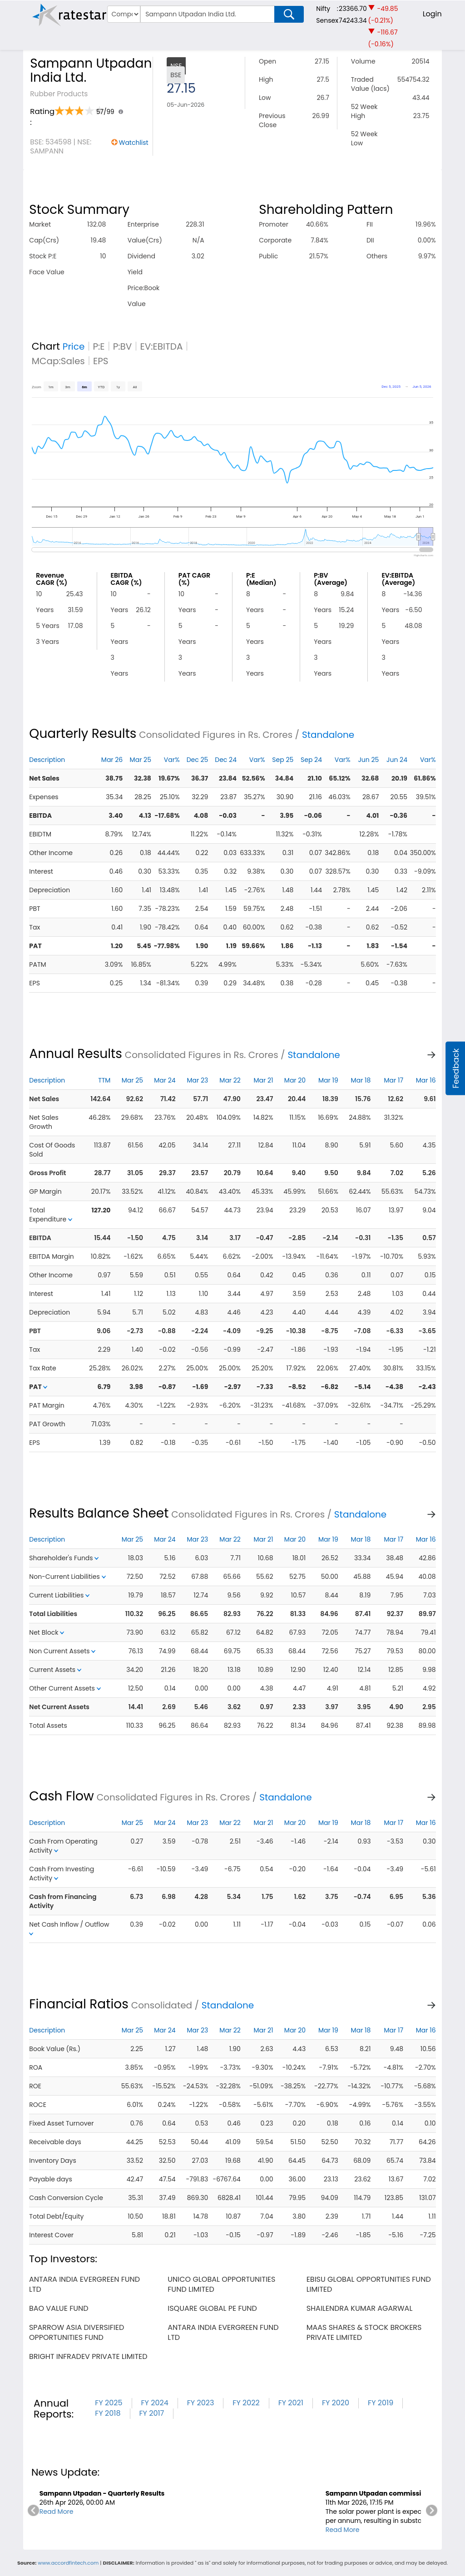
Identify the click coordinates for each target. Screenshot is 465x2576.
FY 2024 (154, 2403)
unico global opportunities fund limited (221, 2284)
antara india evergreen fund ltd (84, 2284)
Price (74, 346)
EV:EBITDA (161, 346)
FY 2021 (290, 2403)
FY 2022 (245, 2403)
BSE (175, 74)
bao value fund (59, 2308)
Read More (57, 2511)
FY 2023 (200, 2403)
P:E (98, 346)
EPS (101, 361)
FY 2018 (107, 2413)
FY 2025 (108, 2403)
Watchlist (133, 142)
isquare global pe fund (212, 2308)
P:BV (122, 346)
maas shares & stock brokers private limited (364, 2332)
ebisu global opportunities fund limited (369, 2284)
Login (432, 14)
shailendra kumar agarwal (360, 2308)
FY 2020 (335, 2403)
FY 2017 (151, 2413)
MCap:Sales (58, 361)
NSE (176, 65)
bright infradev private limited (88, 2356)
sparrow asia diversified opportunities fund (76, 2332)
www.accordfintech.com (68, 2562)
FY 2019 (380, 2403)
